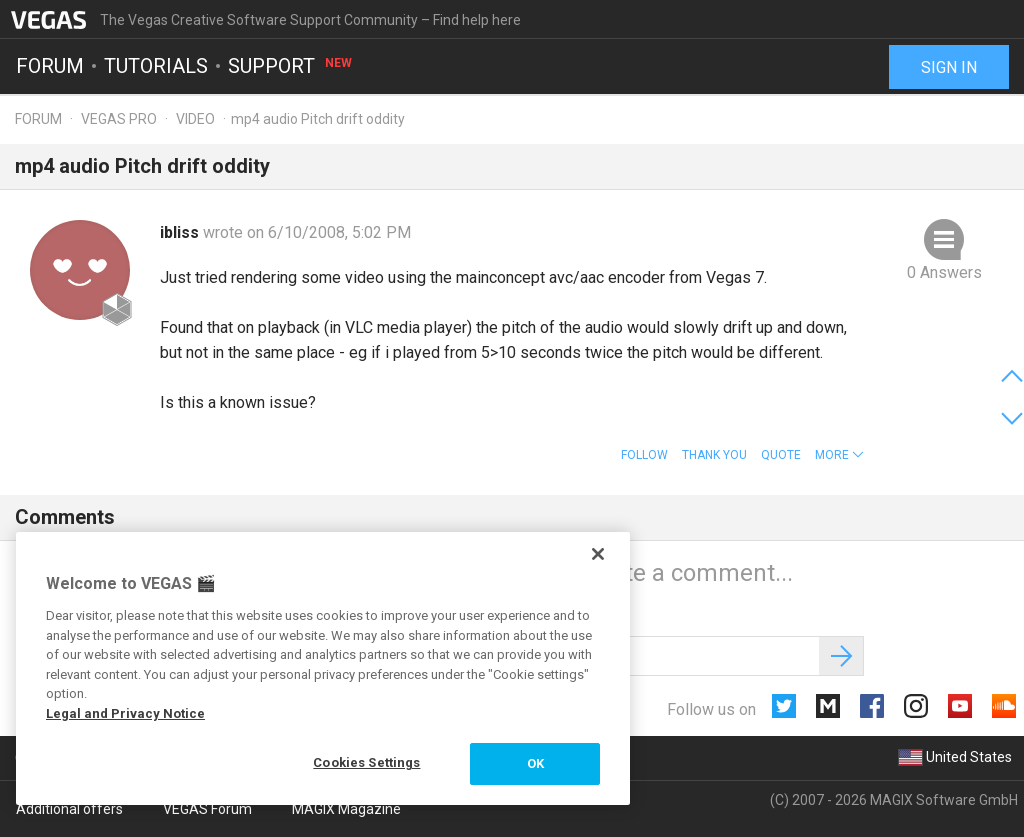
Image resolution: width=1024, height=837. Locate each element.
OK (535, 763)
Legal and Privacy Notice (125, 713)
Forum (50, 66)
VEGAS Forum (207, 809)
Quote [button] (781, 455)
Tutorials (156, 66)
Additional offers (69, 809)
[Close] (598, 554)
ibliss (181, 232)
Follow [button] (644, 455)
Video (195, 119)
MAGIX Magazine (346, 809)
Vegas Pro (119, 119)
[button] (839, 455)
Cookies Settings (366, 762)
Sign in (949, 67)
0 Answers (944, 272)
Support (291, 66)
